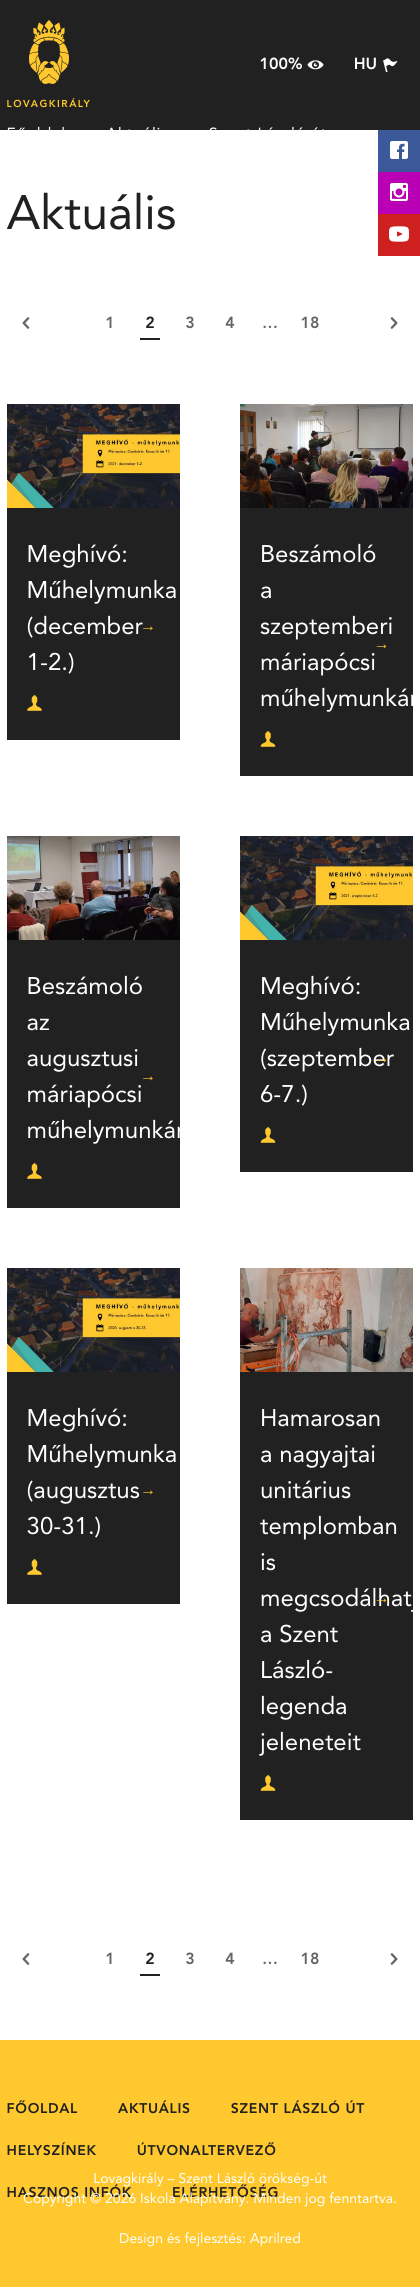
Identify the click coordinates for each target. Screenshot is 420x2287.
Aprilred (275, 2240)
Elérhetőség (203, 235)
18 (310, 324)
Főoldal (36, 135)
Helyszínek (49, 185)
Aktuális (137, 135)
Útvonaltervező (190, 185)
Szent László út (268, 135)
